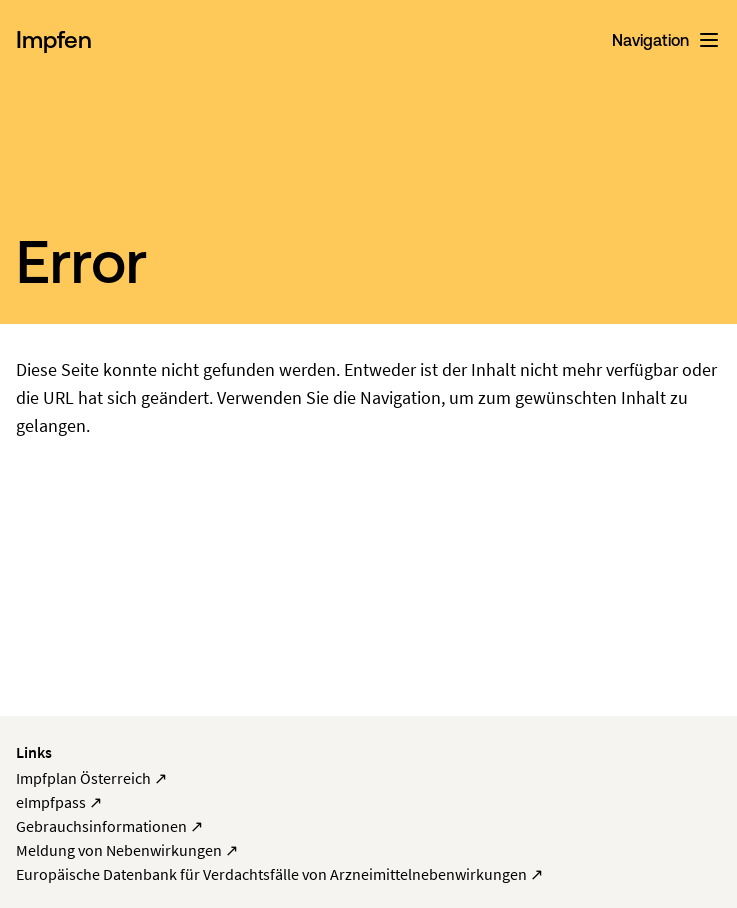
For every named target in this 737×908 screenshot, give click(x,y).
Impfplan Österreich (91, 778)
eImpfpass (59, 802)
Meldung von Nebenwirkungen (127, 850)
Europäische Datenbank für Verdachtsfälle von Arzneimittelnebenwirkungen (279, 874)
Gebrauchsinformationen (109, 826)
